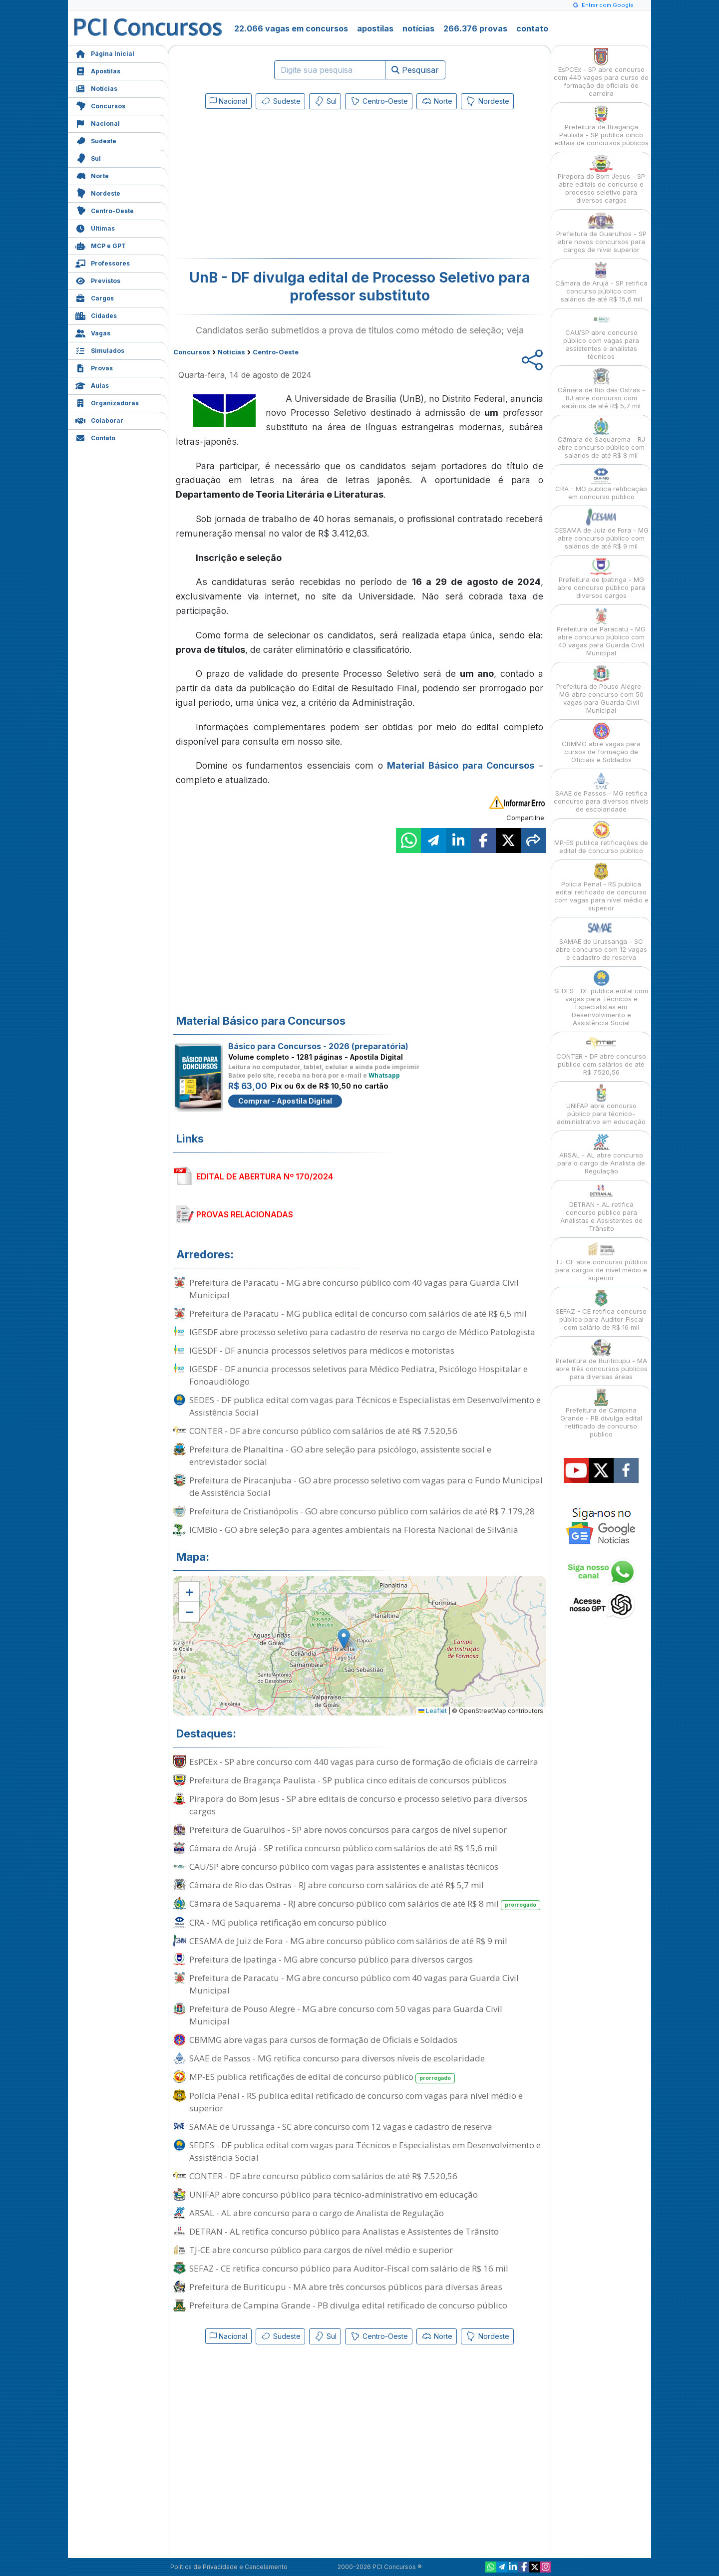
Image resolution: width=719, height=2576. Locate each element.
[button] (189, 1592)
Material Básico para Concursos (460, 765)
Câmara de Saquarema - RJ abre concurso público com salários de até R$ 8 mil (364, 1904)
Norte (92, 175)
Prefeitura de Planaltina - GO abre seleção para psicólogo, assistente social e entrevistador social (340, 1455)
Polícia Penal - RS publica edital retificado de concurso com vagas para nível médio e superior (356, 2102)
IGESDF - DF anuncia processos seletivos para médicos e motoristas (321, 1350)
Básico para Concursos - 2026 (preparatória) (318, 1046)
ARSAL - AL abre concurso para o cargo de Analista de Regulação (316, 2213)
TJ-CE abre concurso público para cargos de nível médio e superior (321, 2250)
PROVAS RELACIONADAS (244, 1214)
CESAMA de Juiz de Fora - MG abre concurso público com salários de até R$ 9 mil (348, 1941)
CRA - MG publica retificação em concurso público (287, 1922)
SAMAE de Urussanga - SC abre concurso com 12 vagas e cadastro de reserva (340, 2126)
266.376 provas (475, 28)
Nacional (97, 122)
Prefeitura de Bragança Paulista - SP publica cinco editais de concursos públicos (347, 1780)
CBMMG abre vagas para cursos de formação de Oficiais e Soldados (323, 2039)
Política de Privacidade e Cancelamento (229, 2567)
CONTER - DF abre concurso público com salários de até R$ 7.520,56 (323, 1430)
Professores (102, 262)
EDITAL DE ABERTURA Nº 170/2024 (264, 1176)
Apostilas (97, 70)
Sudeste (95, 140)
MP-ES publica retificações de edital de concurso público (322, 2077)
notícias (418, 28)
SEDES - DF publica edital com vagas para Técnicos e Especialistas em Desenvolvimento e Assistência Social (365, 1406)
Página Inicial (104, 52)
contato (532, 28)
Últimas (95, 227)
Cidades (96, 314)
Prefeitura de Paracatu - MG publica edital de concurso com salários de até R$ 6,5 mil (358, 1313)
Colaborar (99, 419)
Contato (95, 437)
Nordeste (97, 192)
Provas (94, 367)
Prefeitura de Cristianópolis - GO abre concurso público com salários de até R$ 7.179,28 (362, 1511)
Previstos (97, 280)
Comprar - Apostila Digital (285, 1101)
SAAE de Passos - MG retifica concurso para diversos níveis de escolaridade (337, 2058)
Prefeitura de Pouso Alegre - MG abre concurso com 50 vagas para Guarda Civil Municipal (345, 2015)
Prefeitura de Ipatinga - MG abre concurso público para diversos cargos (331, 1959)
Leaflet (432, 1711)
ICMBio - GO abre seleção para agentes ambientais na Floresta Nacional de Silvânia (353, 1529)
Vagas (92, 332)
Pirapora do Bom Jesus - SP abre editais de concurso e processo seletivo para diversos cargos (358, 1805)
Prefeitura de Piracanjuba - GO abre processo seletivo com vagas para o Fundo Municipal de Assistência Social (366, 1486)
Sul (88, 157)
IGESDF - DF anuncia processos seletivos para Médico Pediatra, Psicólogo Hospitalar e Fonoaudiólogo (358, 1375)
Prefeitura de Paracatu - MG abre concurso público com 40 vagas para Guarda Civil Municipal (354, 1289)
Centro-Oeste (104, 210)
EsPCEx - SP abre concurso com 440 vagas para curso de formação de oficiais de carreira (363, 1761)
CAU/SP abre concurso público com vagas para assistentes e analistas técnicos (343, 1866)
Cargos (94, 297)
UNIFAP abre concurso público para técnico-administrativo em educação (333, 2194)
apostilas (375, 28)
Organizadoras (107, 402)
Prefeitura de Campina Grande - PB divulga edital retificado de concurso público (348, 2305)
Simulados (99, 349)
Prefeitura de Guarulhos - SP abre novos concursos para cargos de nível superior (348, 1829)
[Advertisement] (278, 185)
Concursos (100, 105)
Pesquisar (415, 70)
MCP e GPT (100, 245)
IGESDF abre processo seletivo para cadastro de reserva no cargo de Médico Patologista (362, 1332)
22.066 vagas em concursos (291, 28)
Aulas (92, 384)
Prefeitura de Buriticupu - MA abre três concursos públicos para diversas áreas (345, 2286)
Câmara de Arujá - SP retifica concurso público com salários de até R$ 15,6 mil (343, 1848)
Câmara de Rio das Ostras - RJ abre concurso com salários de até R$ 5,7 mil (336, 1885)
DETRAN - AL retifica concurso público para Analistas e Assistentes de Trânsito (344, 2231)
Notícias (96, 87)
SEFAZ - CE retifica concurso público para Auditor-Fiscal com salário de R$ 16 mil (348, 2268)
